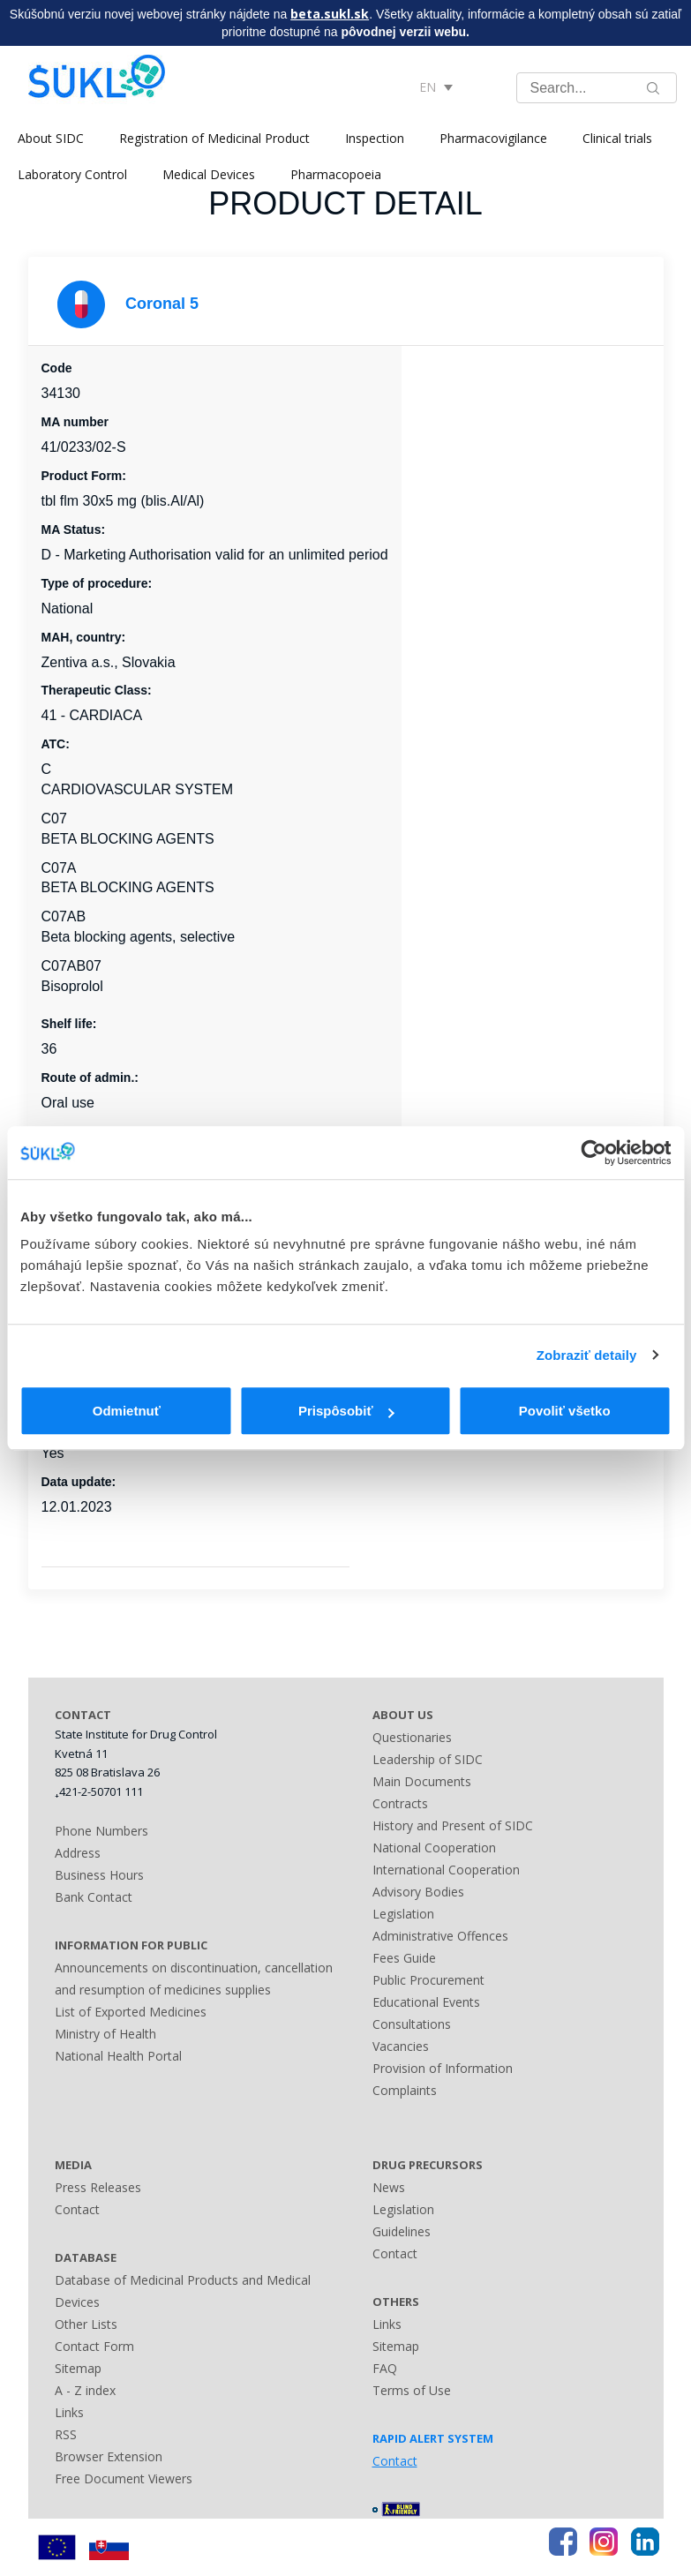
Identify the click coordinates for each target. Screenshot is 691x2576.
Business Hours (99, 1874)
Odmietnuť (127, 1410)
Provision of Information (442, 2068)
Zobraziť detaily (587, 1355)
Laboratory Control (72, 174)
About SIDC (51, 138)
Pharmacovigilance (493, 138)
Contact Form (94, 2346)
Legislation (403, 1913)
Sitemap (78, 2368)
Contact (77, 2209)
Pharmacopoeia (335, 174)
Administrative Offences (440, 1935)
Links (69, 2412)
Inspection (374, 138)
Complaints (404, 2090)
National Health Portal (118, 2055)
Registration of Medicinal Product (214, 138)
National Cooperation (434, 1847)
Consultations (411, 2024)
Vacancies (400, 2046)
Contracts (400, 1803)
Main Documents (421, 1781)
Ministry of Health (105, 2033)
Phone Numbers (101, 1830)
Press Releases (98, 2187)
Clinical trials (617, 138)
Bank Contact (93, 1897)
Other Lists (86, 2324)
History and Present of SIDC (452, 1825)
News (388, 2187)
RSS (66, 2434)
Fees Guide (404, 1957)
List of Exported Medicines (131, 2011)
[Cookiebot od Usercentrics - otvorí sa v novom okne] (593, 1152)
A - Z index (85, 2390)
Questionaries (412, 1737)
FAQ (384, 2368)
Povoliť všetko (565, 1410)
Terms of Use (411, 2390)
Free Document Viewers (123, 2478)
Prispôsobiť (346, 1410)
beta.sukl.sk (329, 13)
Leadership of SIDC (427, 1759)
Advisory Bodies (418, 1891)
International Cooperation (446, 1869)
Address (78, 1852)
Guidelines (401, 2231)
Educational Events (426, 2002)
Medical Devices (208, 174)
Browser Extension (108, 2456)
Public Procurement (428, 1979)
